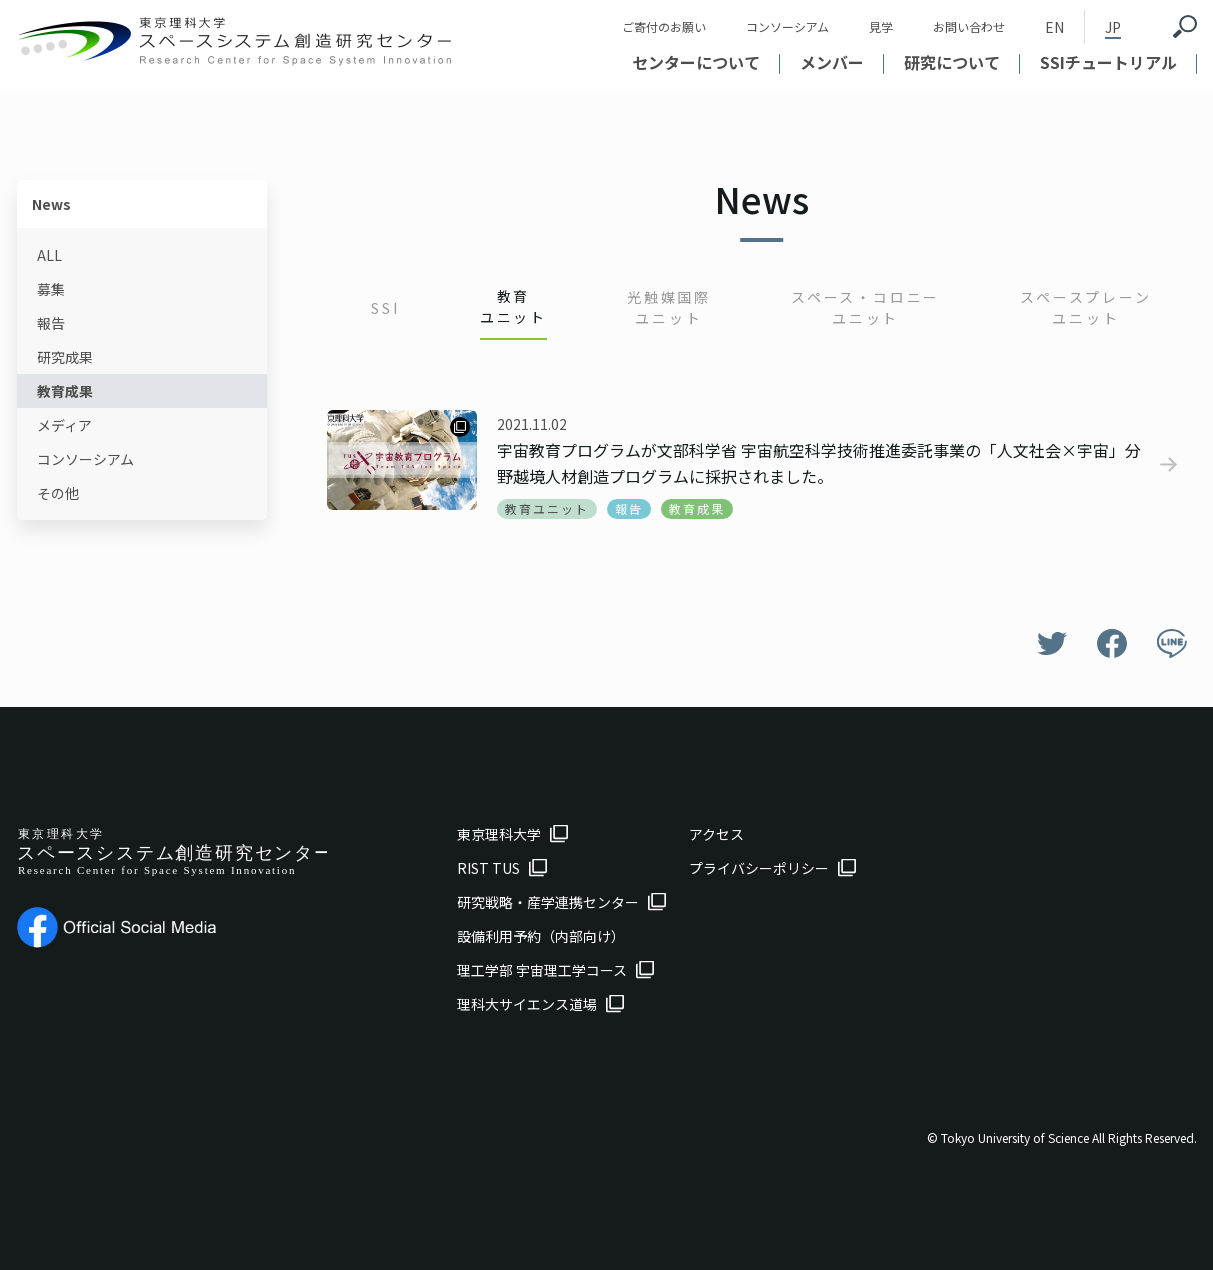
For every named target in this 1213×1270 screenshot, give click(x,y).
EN (1054, 27)
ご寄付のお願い (664, 26)
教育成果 (65, 391)
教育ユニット (513, 306)
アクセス (716, 834)
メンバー (832, 62)
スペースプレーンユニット (1085, 307)
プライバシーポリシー (759, 868)
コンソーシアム (787, 26)
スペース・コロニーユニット (865, 307)
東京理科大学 (499, 834)
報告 (51, 323)
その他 (58, 493)
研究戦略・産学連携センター (548, 902)
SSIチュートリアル (1108, 62)
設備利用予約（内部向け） (541, 936)
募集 (51, 289)
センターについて (696, 62)
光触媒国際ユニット (669, 307)
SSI (385, 308)
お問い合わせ (969, 26)
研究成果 (65, 357)
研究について (952, 62)
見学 (881, 26)
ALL (49, 255)
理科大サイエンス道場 (527, 1004)
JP (1113, 27)
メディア (64, 425)
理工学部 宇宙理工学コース (542, 970)
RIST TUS (488, 868)
